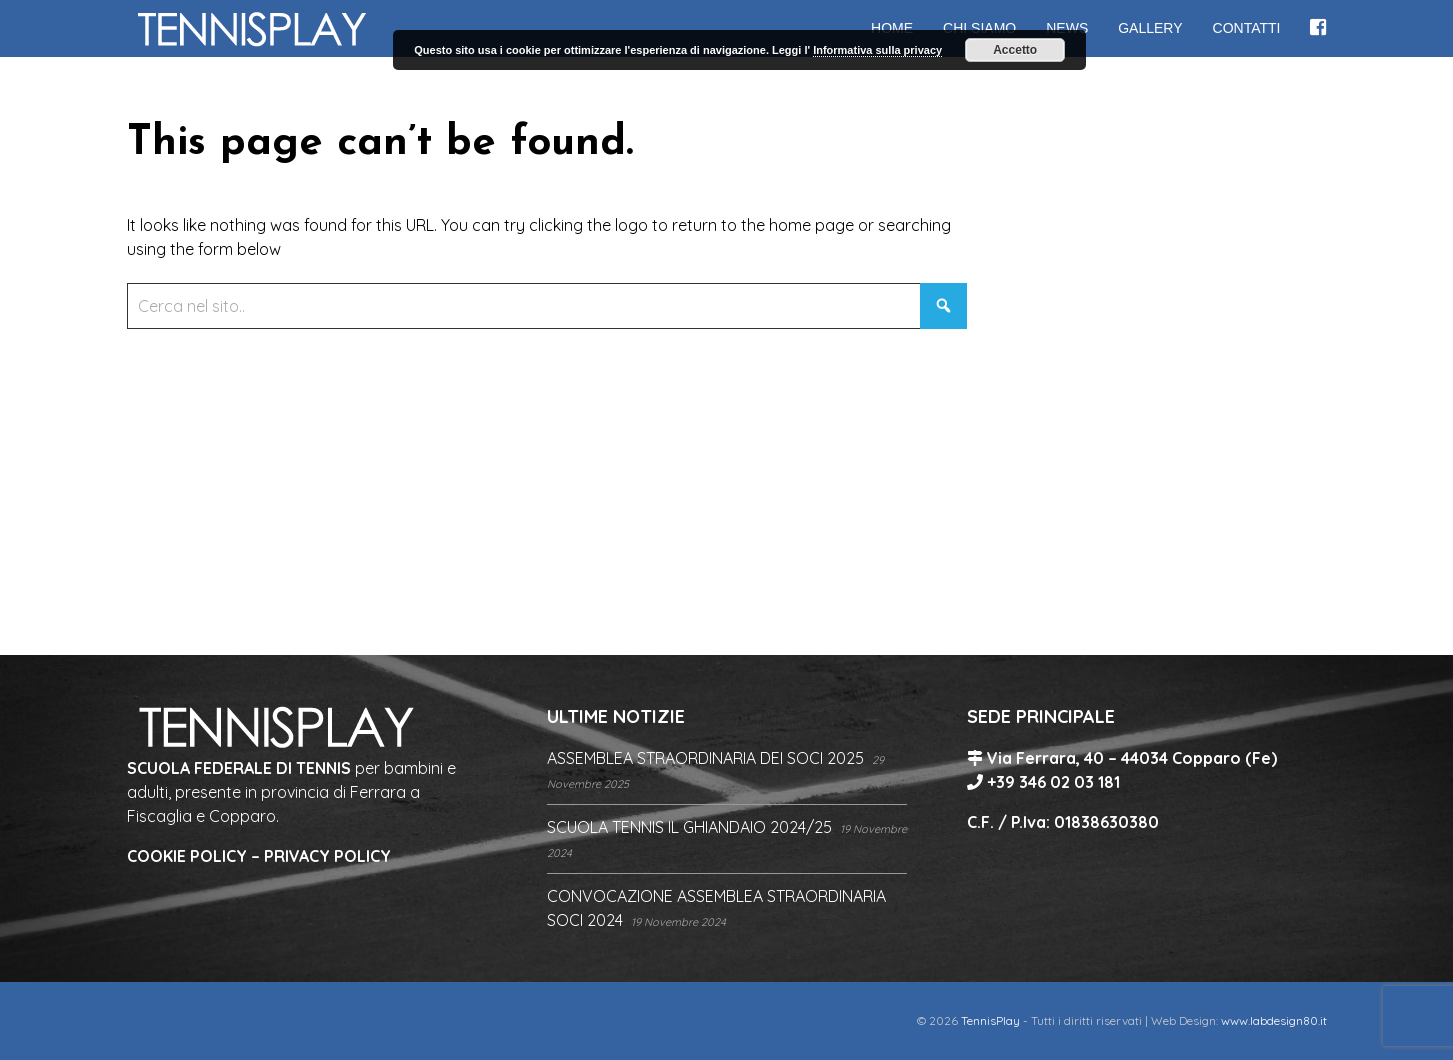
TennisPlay (990, 1020)
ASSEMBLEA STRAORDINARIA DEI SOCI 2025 (705, 758)
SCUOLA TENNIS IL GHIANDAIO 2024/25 (689, 827)
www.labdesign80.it (1274, 1020)
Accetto (1015, 50)
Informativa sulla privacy (877, 50)
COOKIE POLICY (187, 856)
